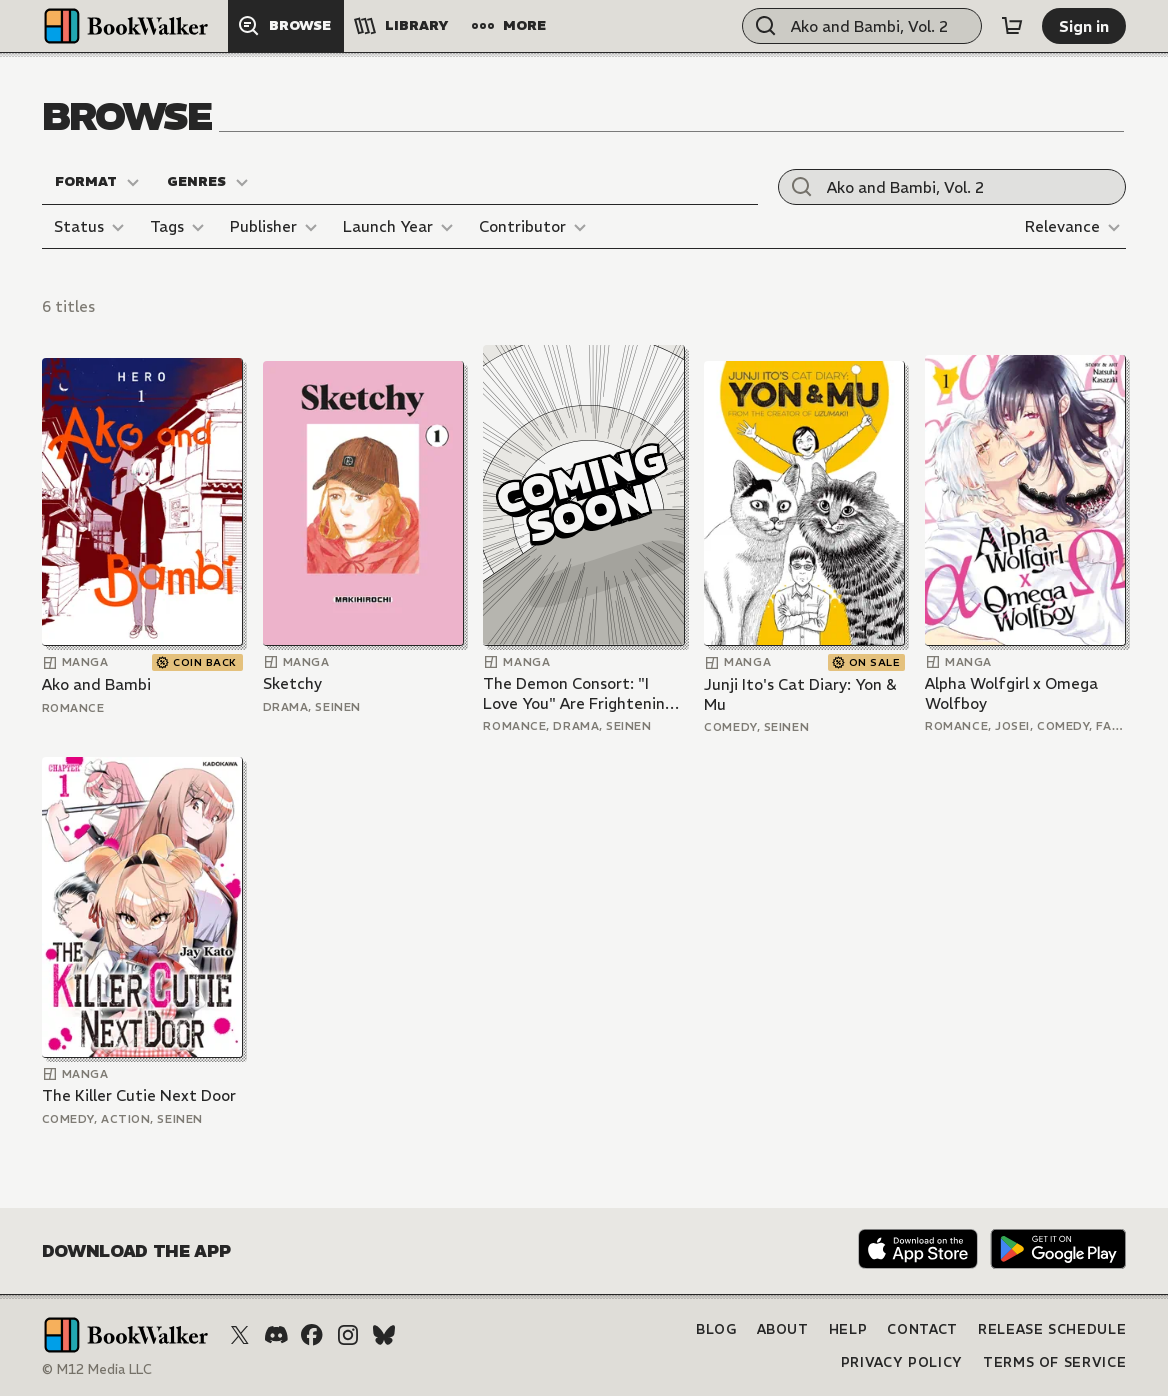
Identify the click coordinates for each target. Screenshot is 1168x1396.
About (783, 1329)
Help (848, 1329)
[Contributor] (535, 227)
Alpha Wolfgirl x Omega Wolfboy (1011, 693)
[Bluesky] (384, 1335)
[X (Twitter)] (240, 1335)
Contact (922, 1329)
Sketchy (292, 683)
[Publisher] (276, 227)
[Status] (92, 227)
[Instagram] (348, 1335)
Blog (716, 1329)
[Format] (98, 182)
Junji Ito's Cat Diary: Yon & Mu (800, 694)
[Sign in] (1084, 26)
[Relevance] (1075, 227)
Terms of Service (1054, 1362)
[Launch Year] (401, 227)
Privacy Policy (902, 1362)
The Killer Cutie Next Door (139, 1095)
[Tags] (180, 227)
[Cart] (1012, 26)
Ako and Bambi (96, 684)
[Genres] (208, 182)
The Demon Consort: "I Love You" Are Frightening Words (578, 693)
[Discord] (276, 1335)
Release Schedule (1052, 1329)
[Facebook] (312, 1335)
